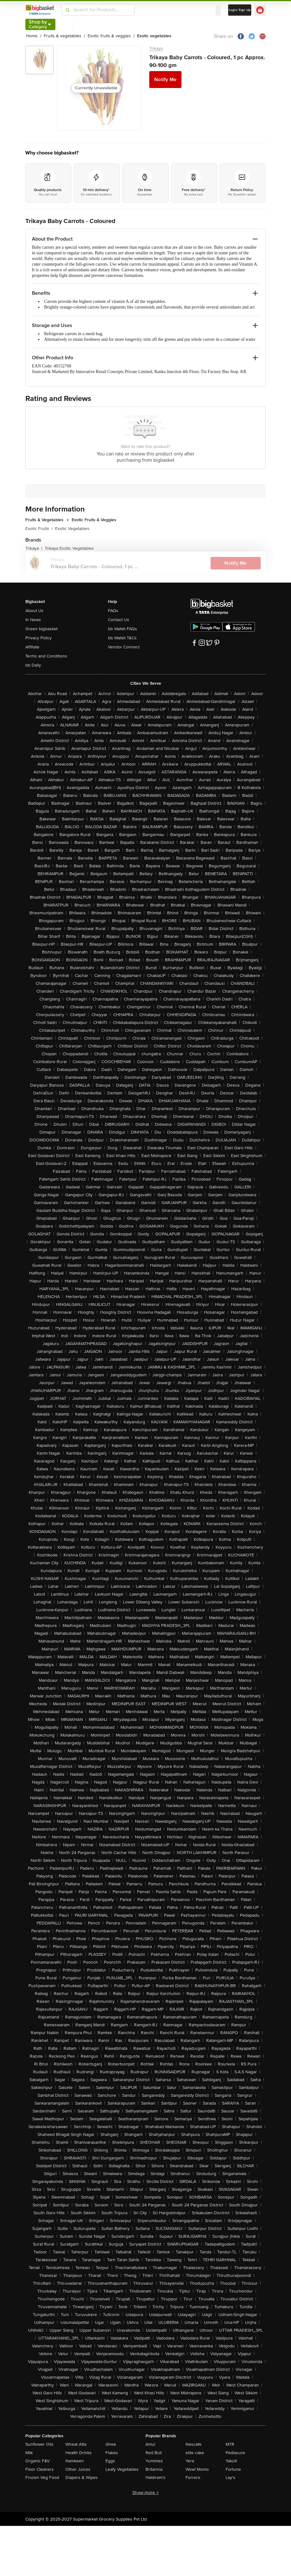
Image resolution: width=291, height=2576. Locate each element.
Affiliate (32, 647)
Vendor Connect (124, 647)
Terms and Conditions (46, 656)
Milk (29, 2452)
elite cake (195, 2452)
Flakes (111, 2452)
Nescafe (194, 2444)
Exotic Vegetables (72, 528)
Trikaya (156, 48)
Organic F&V (37, 2461)
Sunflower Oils (39, 2444)
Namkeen (74, 2461)
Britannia (154, 2469)
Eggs (110, 2461)
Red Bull (154, 2452)
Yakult (231, 2461)
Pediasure (235, 2452)
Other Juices (77, 2469)
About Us (34, 610)
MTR (230, 2444)
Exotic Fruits (39, 528)
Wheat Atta (75, 2444)
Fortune (233, 2469)
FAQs (113, 610)
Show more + (145, 2492)
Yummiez (154, 2461)
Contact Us (118, 619)
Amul (150, 2444)
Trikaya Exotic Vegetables (69, 548)
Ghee (110, 2444)
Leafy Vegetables (122, 2469)
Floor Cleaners (39, 2469)
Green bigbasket (41, 628)
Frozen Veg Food (42, 2477)
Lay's (230, 2477)
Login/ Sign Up (240, 10)
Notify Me (165, 79)
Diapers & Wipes (81, 2477)
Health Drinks (78, 2452)
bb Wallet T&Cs (122, 638)
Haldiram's (156, 2477)
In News (33, 619)
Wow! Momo (197, 2469)
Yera (190, 2461)
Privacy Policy (38, 638)
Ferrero (193, 2477)
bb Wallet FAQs (122, 628)
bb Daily (33, 665)
